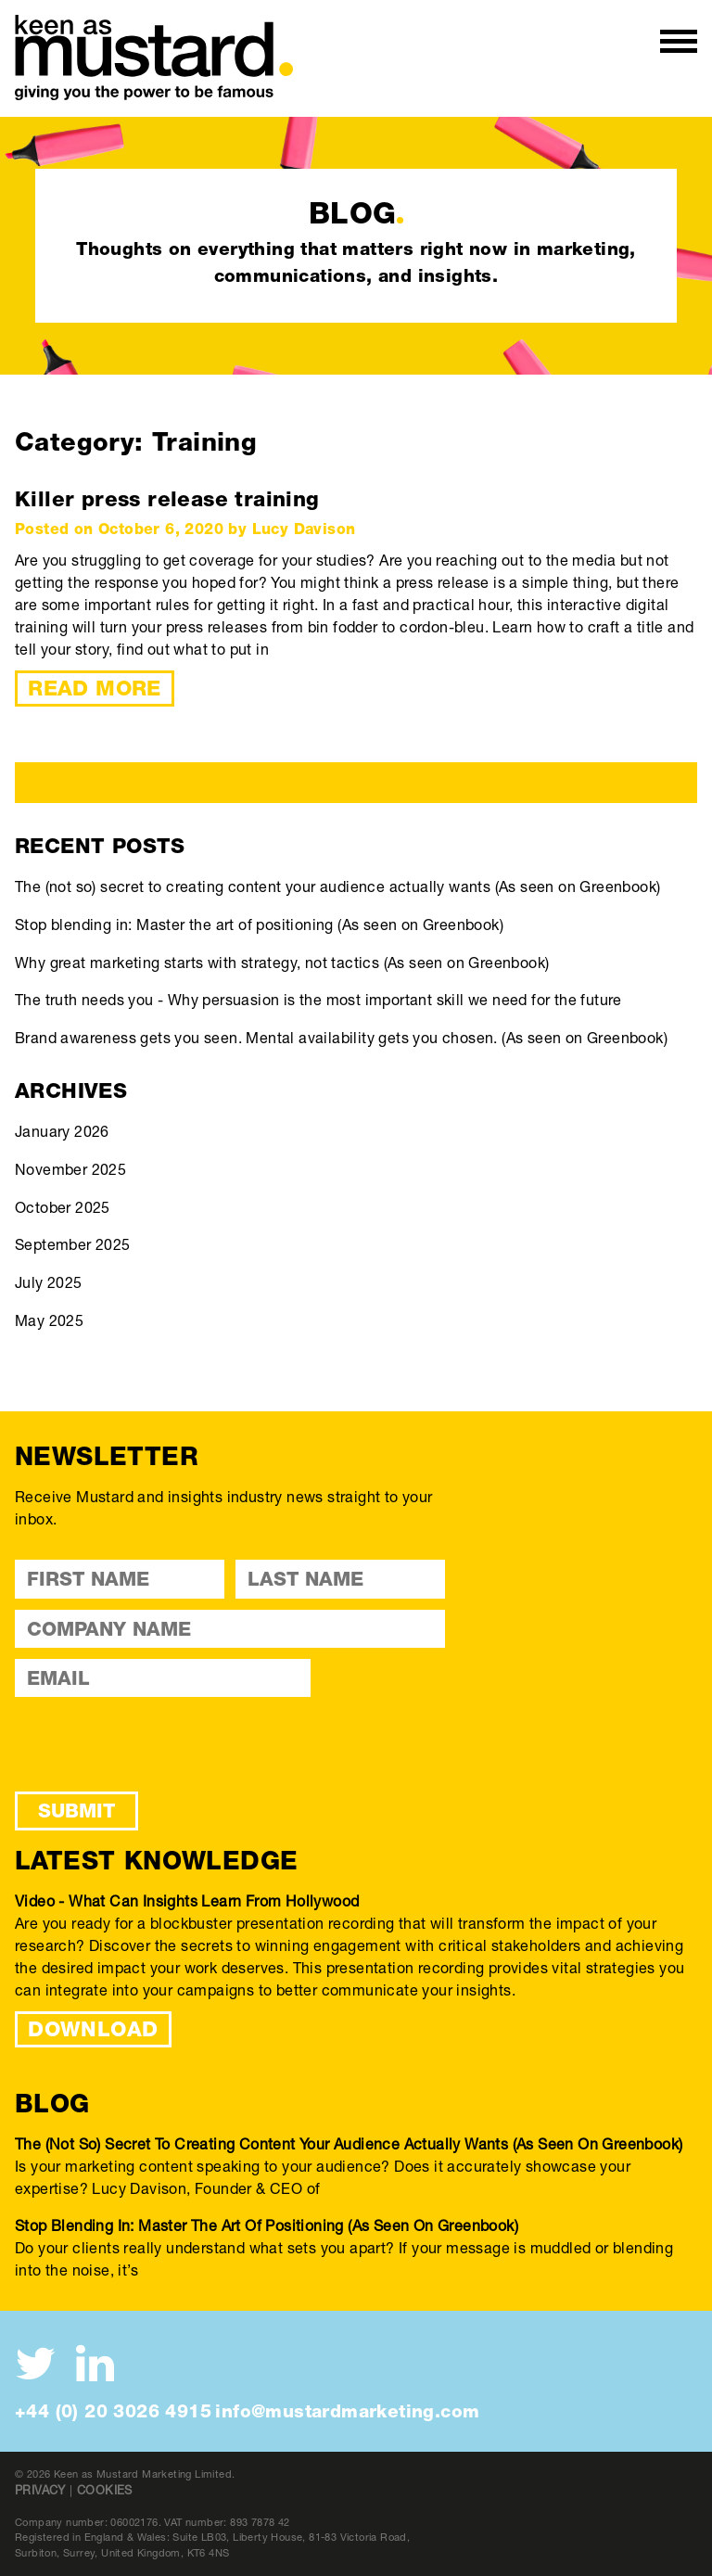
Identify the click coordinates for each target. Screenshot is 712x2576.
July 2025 (49, 1282)
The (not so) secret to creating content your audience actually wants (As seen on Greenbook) (337, 886)
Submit (76, 1810)
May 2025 (49, 1320)
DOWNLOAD (93, 2029)
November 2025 (70, 1169)
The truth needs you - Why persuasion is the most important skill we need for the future (318, 999)
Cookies (105, 2490)
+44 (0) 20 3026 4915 (113, 2411)
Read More (94, 688)
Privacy (40, 2490)
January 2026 (62, 1131)
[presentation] (156, 1744)
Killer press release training (167, 499)
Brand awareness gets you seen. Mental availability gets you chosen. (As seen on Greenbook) (341, 1037)
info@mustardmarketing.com (347, 2411)
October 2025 (62, 1207)
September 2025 (73, 1244)
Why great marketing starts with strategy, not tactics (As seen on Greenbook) (282, 962)
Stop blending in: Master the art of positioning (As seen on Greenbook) (259, 924)
